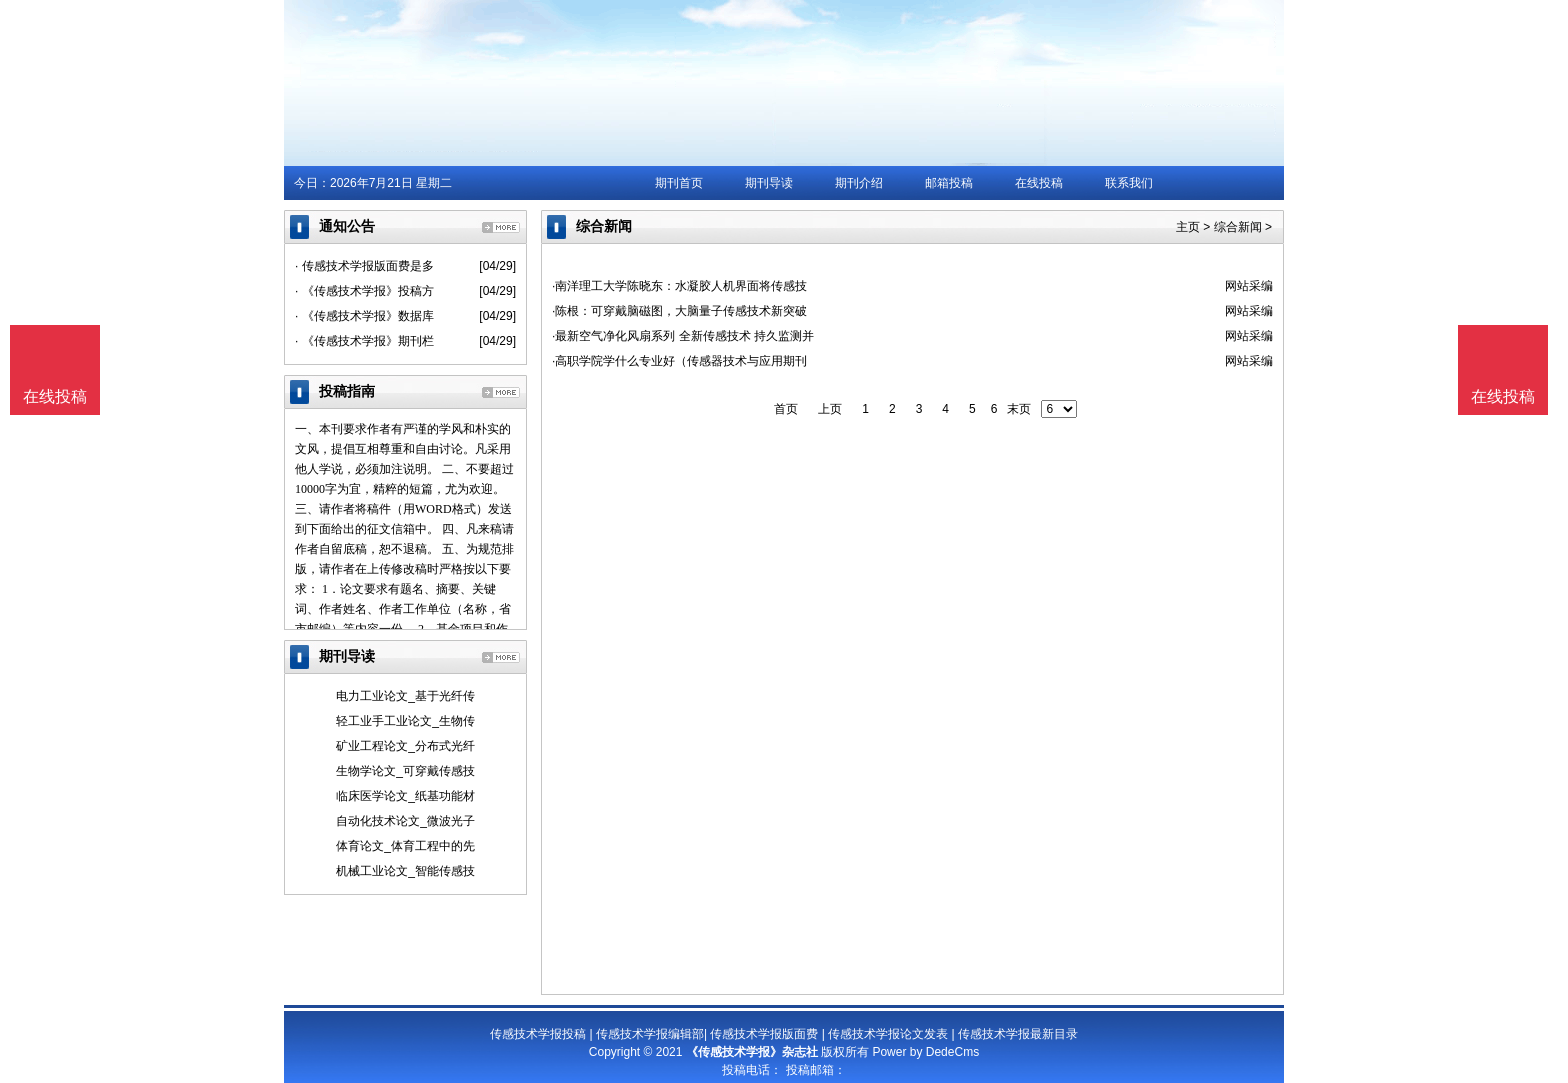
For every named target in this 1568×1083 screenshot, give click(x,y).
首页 (786, 409)
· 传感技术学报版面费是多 (364, 266)
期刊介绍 (859, 183)
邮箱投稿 (949, 183)
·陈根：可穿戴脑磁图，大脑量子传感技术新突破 (679, 311)
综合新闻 (1238, 227)
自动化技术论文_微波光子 (405, 821)
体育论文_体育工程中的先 (405, 846)
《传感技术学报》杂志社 (752, 1052)
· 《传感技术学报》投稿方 (364, 291)
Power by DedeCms (925, 1052)
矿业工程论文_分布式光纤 (405, 746)
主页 (1188, 227)
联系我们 (1129, 183)
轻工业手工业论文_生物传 (405, 721)
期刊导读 (769, 183)
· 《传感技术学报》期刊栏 (364, 341)
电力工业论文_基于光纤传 (405, 696)
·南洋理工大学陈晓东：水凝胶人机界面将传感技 (679, 286)
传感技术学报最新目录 (1018, 1034)
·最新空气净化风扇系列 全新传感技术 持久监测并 (683, 336)
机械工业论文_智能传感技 (405, 871)
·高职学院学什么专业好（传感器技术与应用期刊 (679, 361)
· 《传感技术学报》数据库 (364, 316)
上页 (830, 409)
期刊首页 (679, 183)
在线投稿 (1039, 183)
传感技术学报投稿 (538, 1034)
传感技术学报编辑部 (650, 1034)
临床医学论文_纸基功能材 (405, 796)
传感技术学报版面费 (764, 1034)
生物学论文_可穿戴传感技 (405, 771)
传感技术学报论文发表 (888, 1034)
